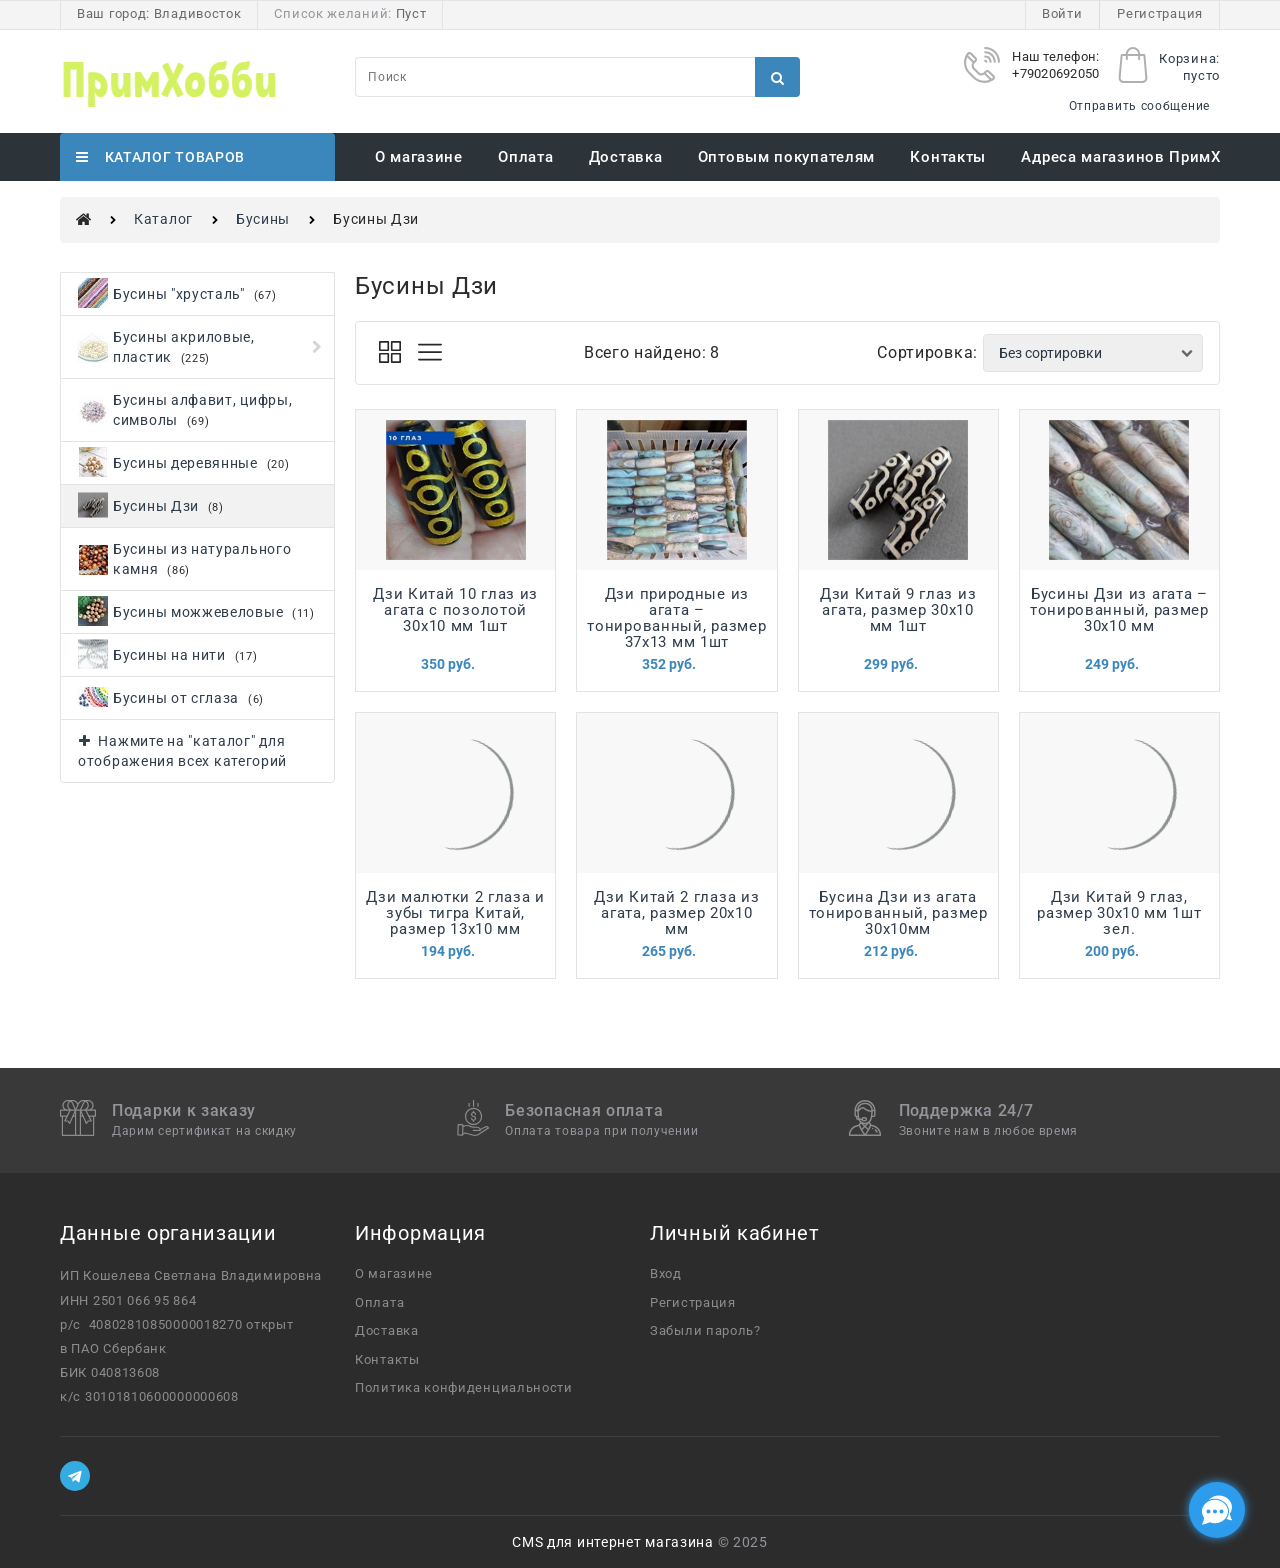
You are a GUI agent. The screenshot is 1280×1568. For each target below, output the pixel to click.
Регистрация (1160, 13)
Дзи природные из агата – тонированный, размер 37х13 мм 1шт (676, 618)
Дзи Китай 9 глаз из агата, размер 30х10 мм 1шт (898, 610)
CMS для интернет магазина (613, 1542)
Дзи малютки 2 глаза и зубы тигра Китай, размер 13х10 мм (455, 913)
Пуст (411, 13)
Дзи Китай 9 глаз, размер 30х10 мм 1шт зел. (1119, 913)
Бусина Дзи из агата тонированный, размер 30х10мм (898, 913)
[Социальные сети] (1217, 1510)
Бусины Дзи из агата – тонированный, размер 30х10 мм (1119, 610)
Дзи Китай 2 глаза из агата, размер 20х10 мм (676, 913)
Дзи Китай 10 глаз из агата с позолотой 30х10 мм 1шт (455, 610)
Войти (1062, 13)
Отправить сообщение (1139, 106)
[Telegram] (75, 1476)
